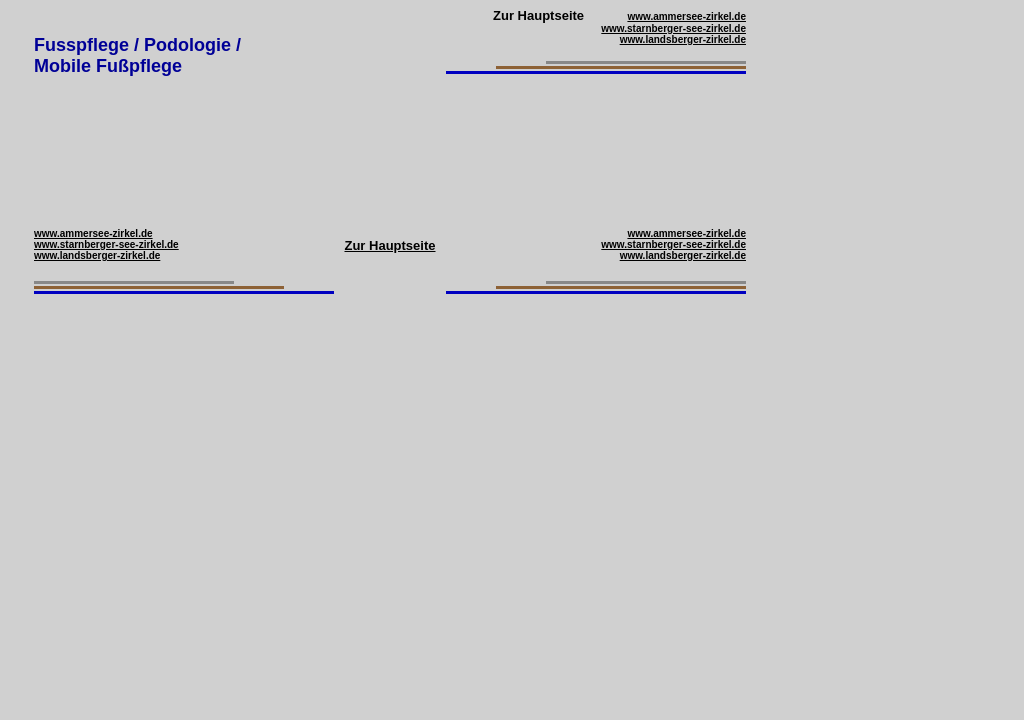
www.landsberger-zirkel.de (683, 39)
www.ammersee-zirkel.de (686, 16)
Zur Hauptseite (389, 245)
